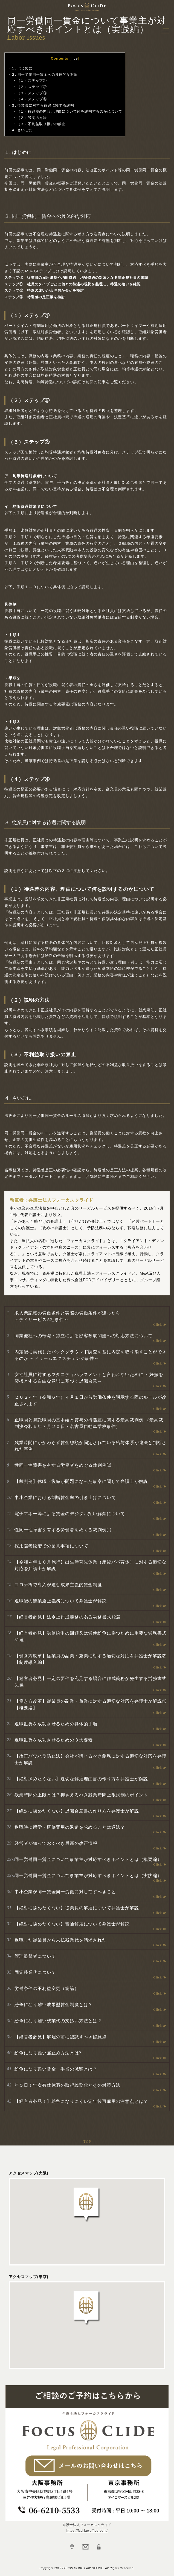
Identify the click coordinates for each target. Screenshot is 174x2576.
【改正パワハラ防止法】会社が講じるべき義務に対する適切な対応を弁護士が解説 (90, 1759)
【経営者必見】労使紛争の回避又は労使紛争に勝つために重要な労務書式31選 (90, 1636)
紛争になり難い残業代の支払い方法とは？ (58, 2020)
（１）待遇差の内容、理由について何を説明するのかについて (69, 111)
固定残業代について (35, 1972)
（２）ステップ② (32, 87)
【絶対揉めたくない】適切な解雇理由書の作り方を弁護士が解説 (81, 1778)
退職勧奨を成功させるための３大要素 (53, 1740)
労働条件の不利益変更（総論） (46, 1988)
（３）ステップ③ (32, 93)
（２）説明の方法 (32, 118)
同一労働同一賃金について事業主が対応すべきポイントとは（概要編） (88, 1859)
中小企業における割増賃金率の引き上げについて (65, 1497)
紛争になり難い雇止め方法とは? (47, 2053)
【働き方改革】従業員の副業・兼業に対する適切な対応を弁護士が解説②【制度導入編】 (90, 1659)
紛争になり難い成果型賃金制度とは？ (53, 2004)
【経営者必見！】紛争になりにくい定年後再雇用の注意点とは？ (81, 2101)
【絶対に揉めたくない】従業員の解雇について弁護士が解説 (76, 1907)
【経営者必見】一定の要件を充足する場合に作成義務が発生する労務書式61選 (90, 1681)
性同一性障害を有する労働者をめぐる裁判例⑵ (62, 1465)
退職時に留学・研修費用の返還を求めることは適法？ (69, 1827)
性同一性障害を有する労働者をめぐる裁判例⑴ (62, 1529)
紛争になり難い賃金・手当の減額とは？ (55, 2069)
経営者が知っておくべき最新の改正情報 (55, 1843)
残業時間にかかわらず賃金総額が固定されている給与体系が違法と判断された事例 (90, 1445)
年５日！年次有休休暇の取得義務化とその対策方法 (67, 2085)
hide (74, 58)
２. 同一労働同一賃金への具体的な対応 (44, 74)
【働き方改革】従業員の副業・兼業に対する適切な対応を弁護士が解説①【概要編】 (90, 1704)
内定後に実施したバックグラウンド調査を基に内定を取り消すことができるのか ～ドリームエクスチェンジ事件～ (90, 1355)
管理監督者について (35, 1956)
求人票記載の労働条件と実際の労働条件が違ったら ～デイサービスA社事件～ (67, 1316)
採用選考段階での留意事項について (51, 1546)
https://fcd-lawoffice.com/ (87, 2531)
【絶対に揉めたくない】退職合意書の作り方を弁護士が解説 (76, 1811)
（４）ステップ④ (32, 99)
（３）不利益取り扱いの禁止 (41, 124)
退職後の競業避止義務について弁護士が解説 (60, 1601)
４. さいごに (22, 130)
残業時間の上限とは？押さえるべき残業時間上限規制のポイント (81, 1795)
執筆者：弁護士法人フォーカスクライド (51, 1200)
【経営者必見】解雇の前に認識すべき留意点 (60, 2037)
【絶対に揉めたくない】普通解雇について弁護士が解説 (72, 1924)
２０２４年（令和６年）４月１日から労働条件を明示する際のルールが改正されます (90, 1400)
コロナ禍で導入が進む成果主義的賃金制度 (58, 1584)
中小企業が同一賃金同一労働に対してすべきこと (65, 1891)
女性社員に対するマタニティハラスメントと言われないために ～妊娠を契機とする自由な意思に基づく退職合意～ (88, 1377)
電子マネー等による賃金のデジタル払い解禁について (69, 1513)
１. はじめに (22, 68)
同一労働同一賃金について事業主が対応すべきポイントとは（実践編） (88, 1875)
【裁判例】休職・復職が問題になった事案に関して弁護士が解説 (81, 1481)
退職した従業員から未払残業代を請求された (60, 1940)
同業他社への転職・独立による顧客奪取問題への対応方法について (83, 1335)
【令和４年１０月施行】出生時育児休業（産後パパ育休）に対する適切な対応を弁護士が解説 (90, 1565)
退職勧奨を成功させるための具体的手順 (55, 1724)
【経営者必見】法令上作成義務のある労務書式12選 (67, 1617)
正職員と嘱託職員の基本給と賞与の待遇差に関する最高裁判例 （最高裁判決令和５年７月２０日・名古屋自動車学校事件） (88, 1423)
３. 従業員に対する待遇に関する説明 (42, 105)
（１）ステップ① (32, 80)
